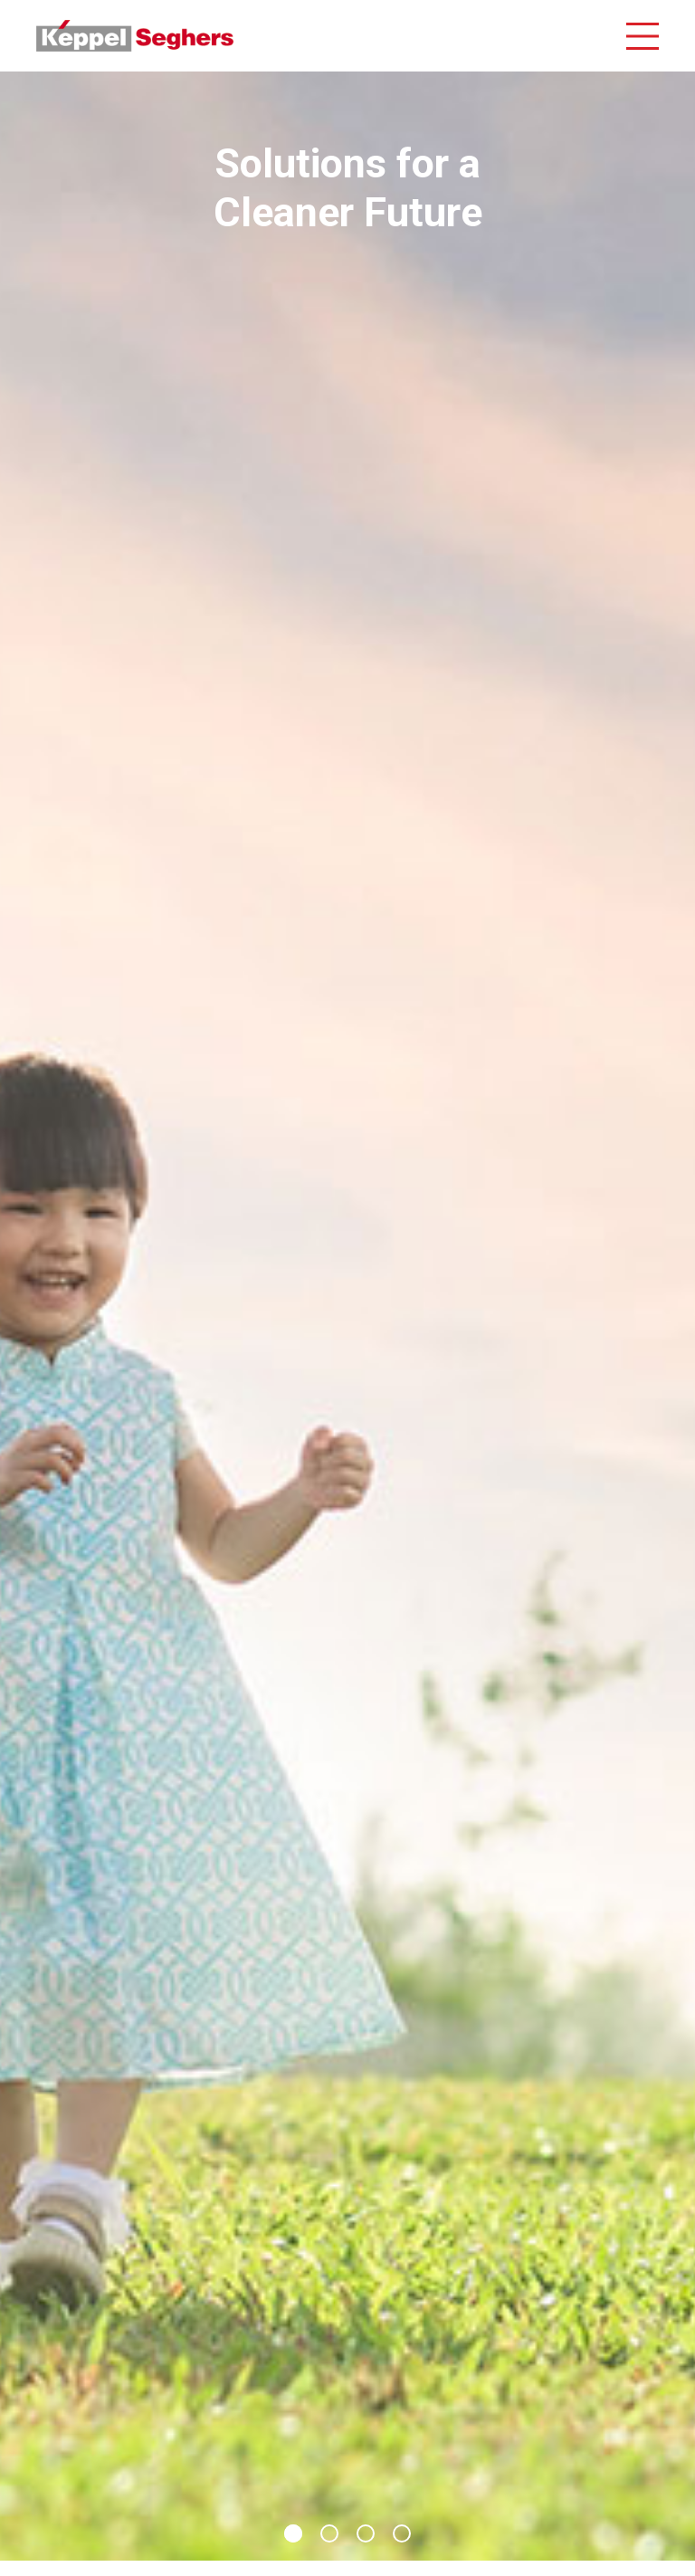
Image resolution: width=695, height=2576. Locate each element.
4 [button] (402, 2533)
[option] (347, 1316)
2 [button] (329, 2533)
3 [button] (366, 2533)
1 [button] (293, 2533)
